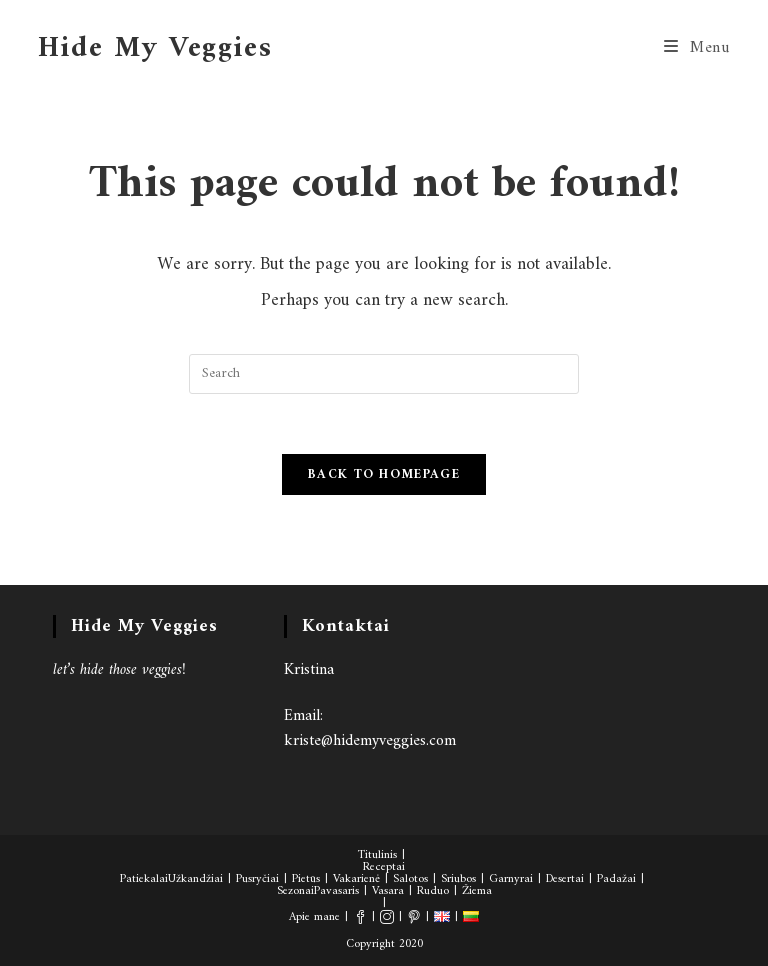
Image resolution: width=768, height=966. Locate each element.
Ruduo (433, 891)
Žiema (477, 891)
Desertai (565, 879)
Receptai (384, 867)
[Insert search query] (384, 374)
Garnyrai (511, 879)
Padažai (616, 879)
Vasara (388, 891)
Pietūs (306, 879)
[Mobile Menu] (697, 48)
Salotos (410, 879)
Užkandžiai (195, 879)
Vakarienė (356, 879)
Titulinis (377, 855)
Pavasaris (336, 891)
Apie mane (314, 917)
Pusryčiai (257, 879)
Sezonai (295, 891)
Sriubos (458, 879)
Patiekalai (144, 879)
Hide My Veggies (155, 48)
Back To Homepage (384, 474)
